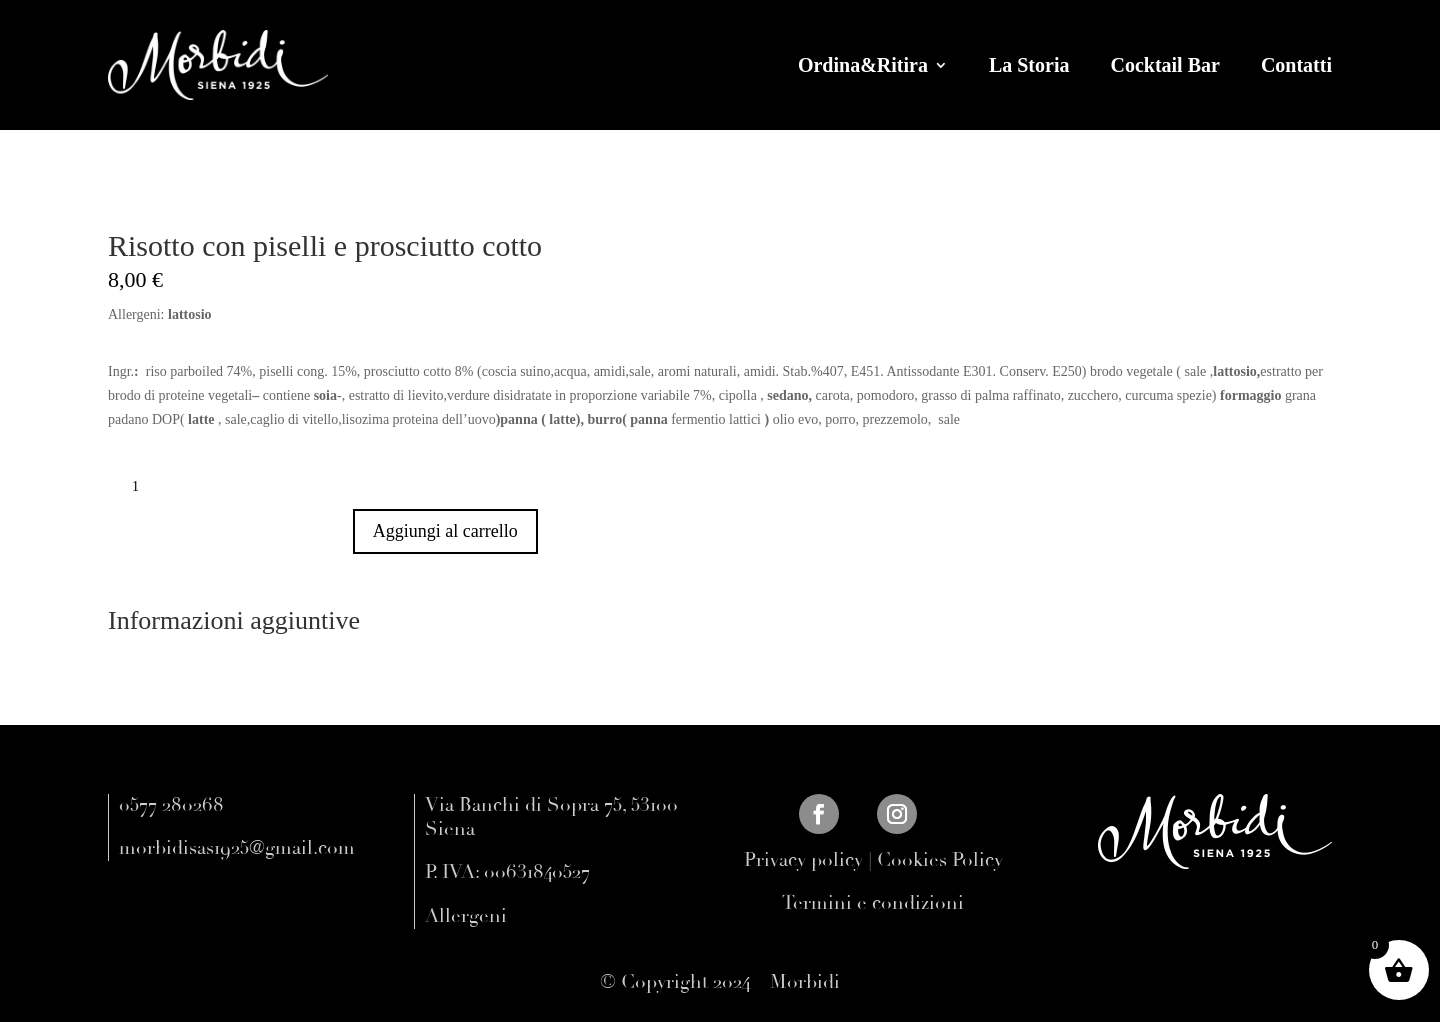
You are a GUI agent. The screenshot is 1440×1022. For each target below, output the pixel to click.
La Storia (1029, 65)
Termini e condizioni (873, 903)
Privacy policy (803, 860)
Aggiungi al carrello (445, 531)
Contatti (1296, 65)
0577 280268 (171, 805)
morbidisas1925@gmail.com (237, 848)
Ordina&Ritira (863, 65)
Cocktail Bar (1164, 65)
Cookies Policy (940, 860)
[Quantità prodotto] (143, 487)
